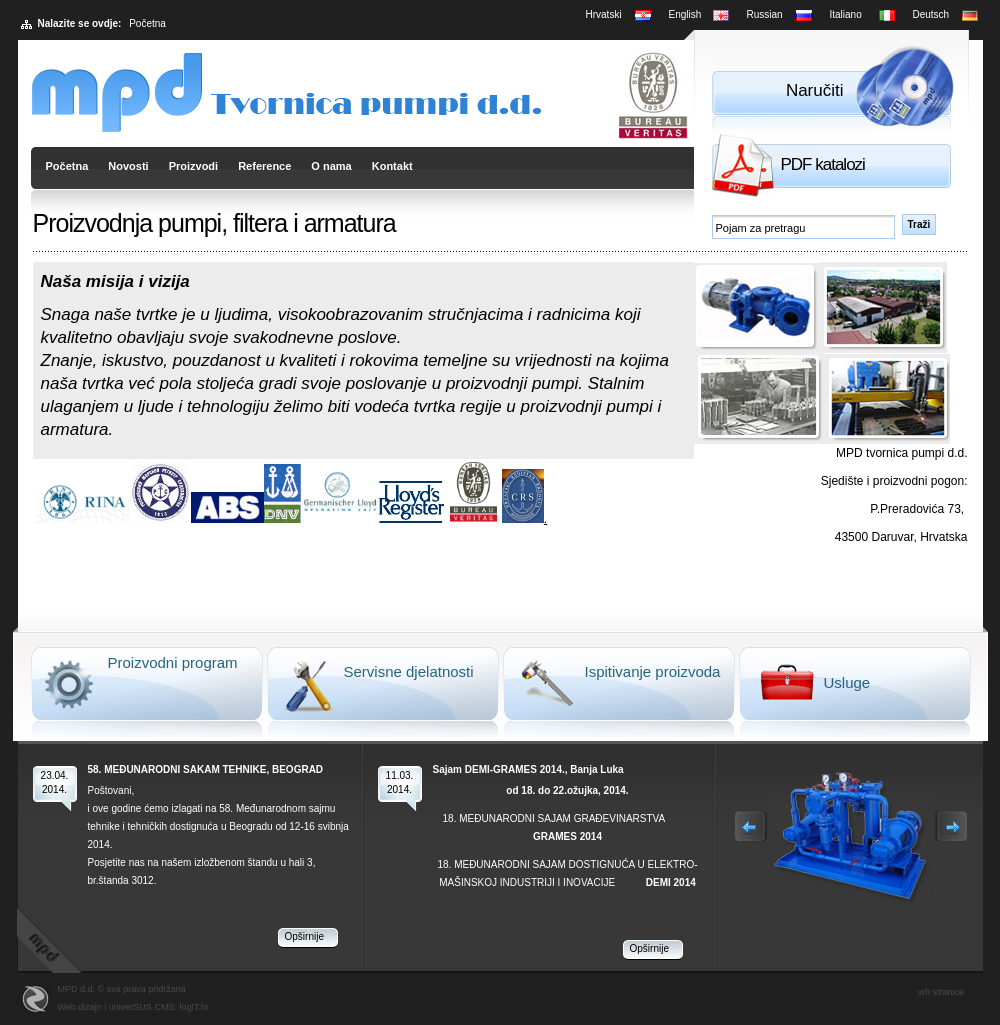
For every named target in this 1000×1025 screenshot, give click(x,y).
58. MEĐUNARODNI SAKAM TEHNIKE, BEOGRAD (206, 769)
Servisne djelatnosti (409, 671)
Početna (67, 166)
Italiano (846, 14)
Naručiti (815, 90)
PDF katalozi (823, 164)
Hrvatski (604, 14)
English (685, 14)
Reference (264, 166)
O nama (331, 166)
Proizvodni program (173, 662)
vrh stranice (941, 992)
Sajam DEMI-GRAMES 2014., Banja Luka (528, 769)
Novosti (128, 166)
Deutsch (931, 14)
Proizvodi (194, 166)
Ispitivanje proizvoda (653, 671)
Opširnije (304, 936)
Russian (765, 14)
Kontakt (392, 166)
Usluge (847, 682)
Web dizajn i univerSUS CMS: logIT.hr (133, 1007)
